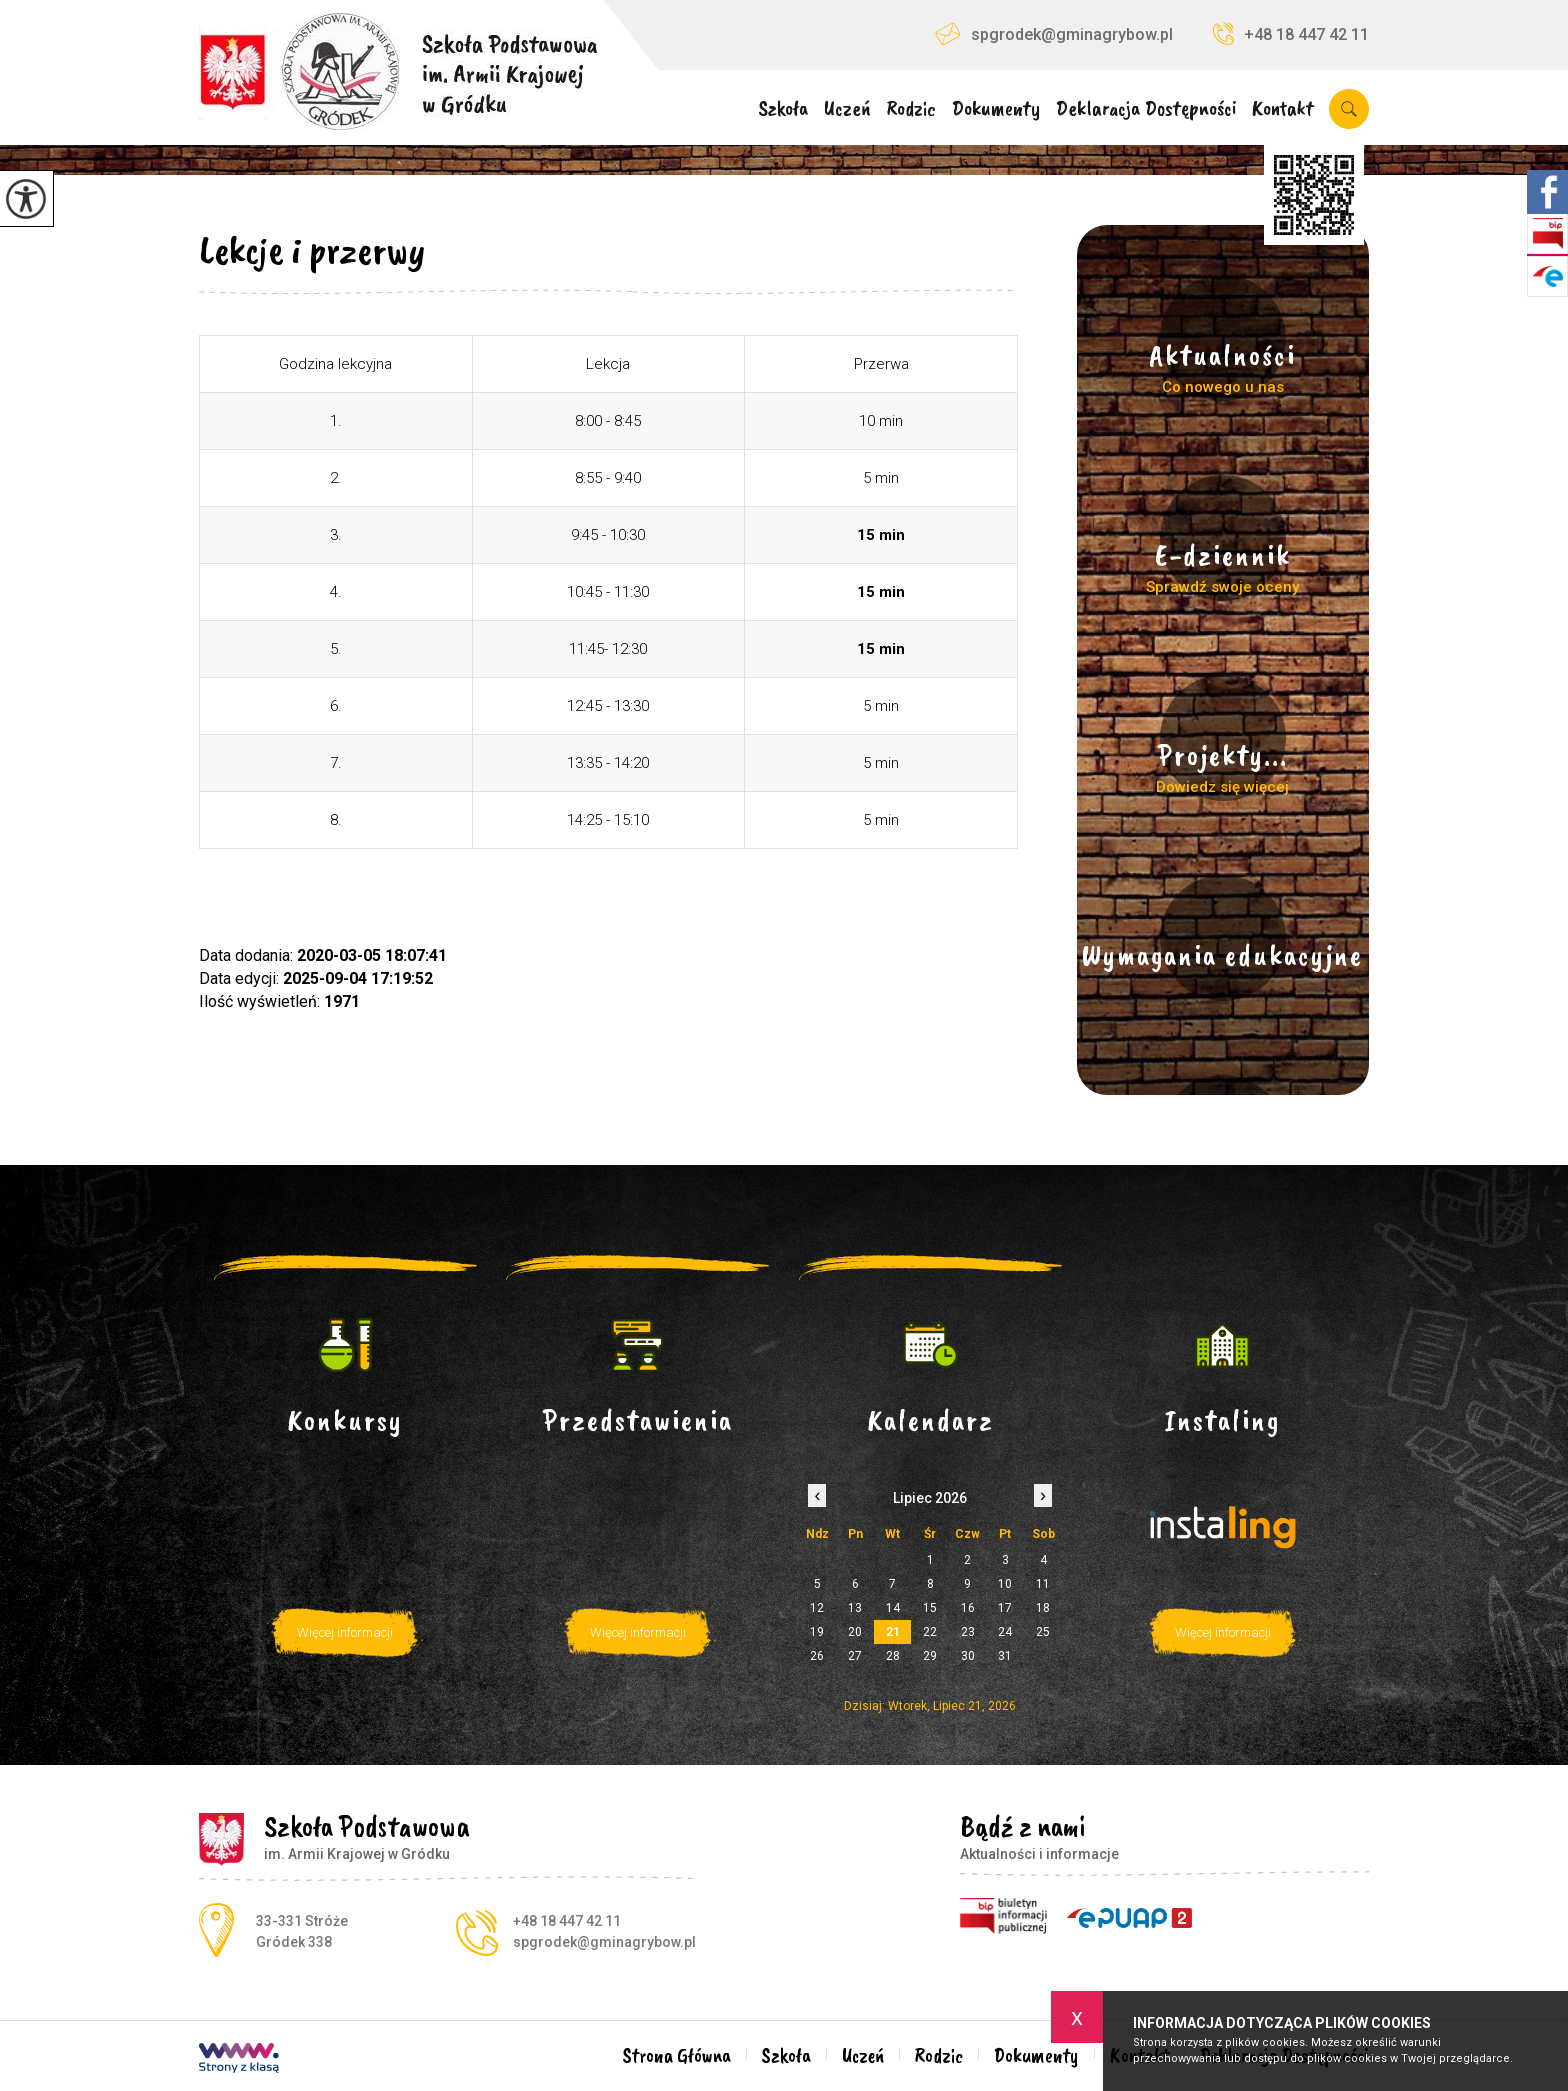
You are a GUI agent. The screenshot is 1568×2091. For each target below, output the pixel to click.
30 (968, 1656)
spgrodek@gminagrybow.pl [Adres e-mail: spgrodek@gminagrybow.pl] (604, 1942)
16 (968, 1608)
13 (855, 1608)
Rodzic (911, 109)
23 (968, 1632)
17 (1005, 1608)
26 (817, 1656)
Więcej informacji (345, 1632)
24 (1005, 1632)
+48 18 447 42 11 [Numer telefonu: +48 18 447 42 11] (567, 1921)
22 (930, 1632)
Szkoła (783, 109)
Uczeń (847, 109)
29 (930, 1656)
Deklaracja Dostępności (1146, 109)
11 (1043, 1584)
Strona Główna (677, 2055)
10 (1005, 1584)
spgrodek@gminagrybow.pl (1054, 33)
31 (1005, 1656)
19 (817, 1632)
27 (855, 1656)
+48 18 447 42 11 (1291, 33)
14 (893, 1608)
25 (1043, 1632)
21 (893, 1632)
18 (1043, 1608)
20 (855, 1632)
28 (893, 1656)
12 (817, 1608)
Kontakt (1283, 109)
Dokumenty (996, 109)
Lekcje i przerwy (312, 250)
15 (930, 1608)
